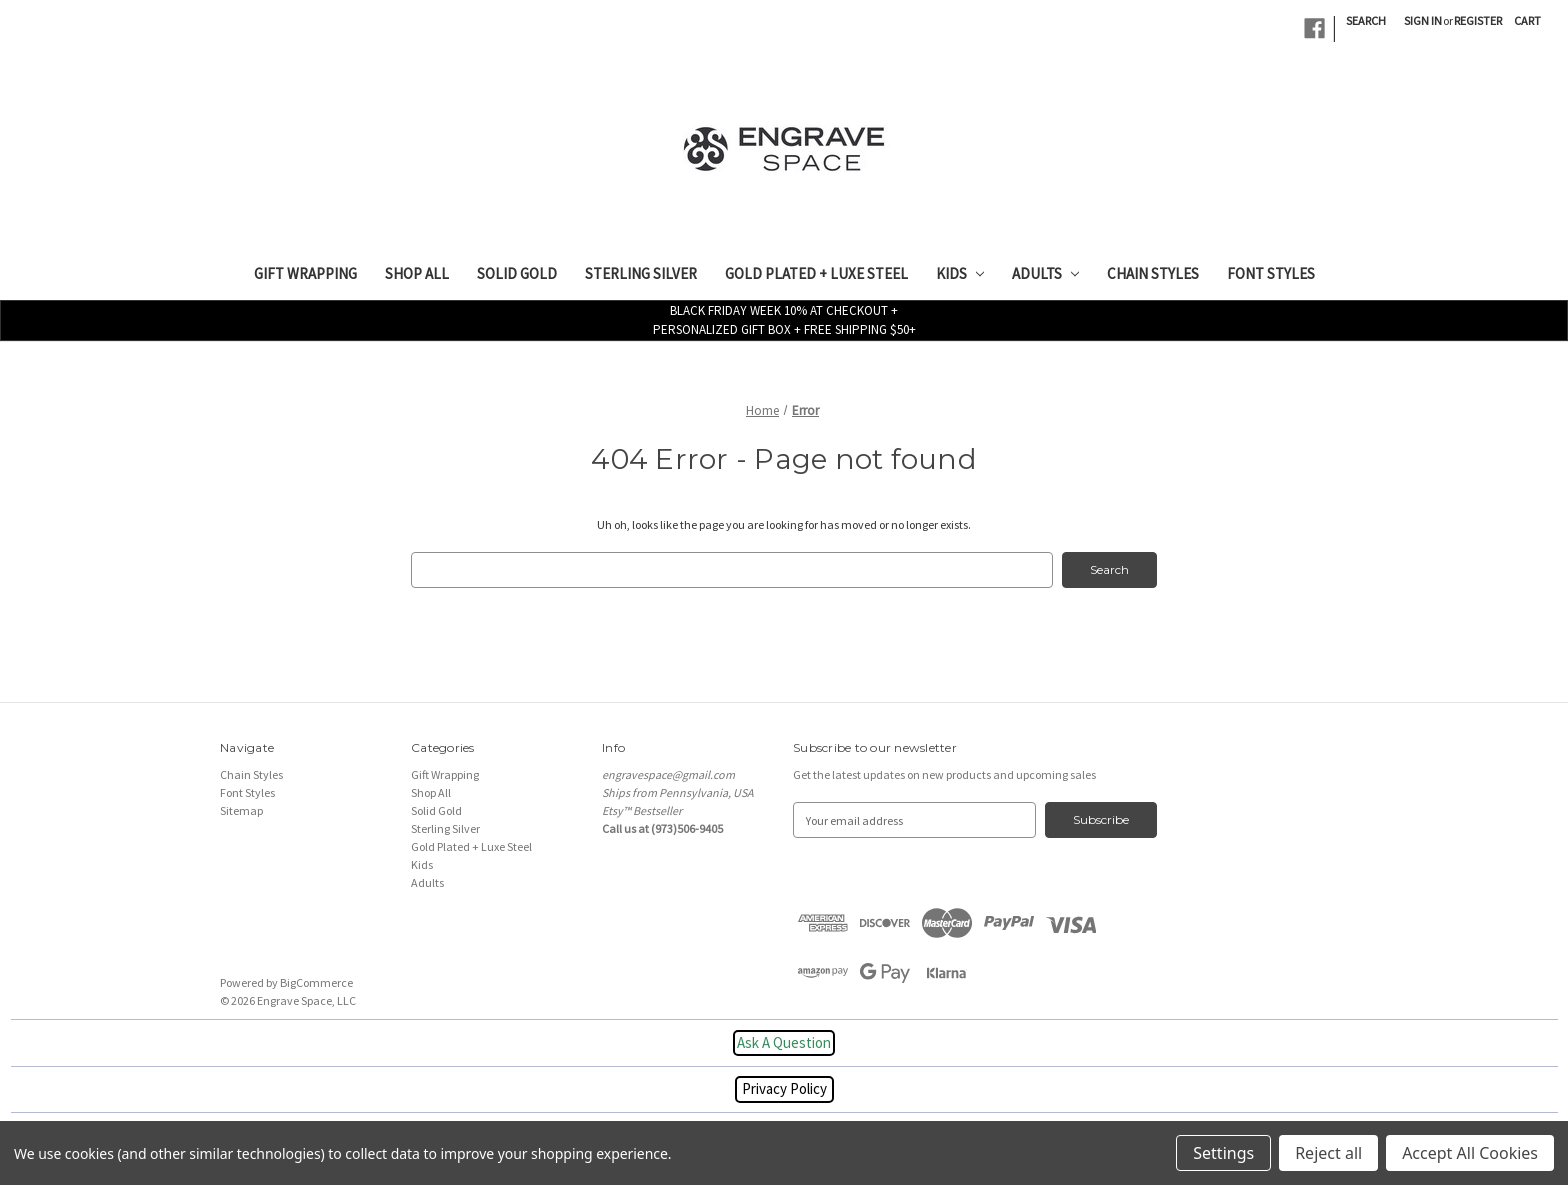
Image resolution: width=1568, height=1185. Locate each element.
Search (1366, 20)
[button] (784, 1043)
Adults (1045, 273)
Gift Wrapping (305, 273)
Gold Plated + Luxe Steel (816, 273)
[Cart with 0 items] (1527, 21)
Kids (960, 273)
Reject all (1328, 1153)
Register (1478, 20)
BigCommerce (316, 982)
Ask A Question (784, 1042)
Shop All (417, 273)
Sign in (1423, 20)
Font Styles (1271, 273)
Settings (1223, 1153)
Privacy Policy (784, 1088)
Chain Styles (1153, 273)
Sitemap (241, 810)
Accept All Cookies (1470, 1153)
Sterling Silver (641, 273)
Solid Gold (517, 273)
